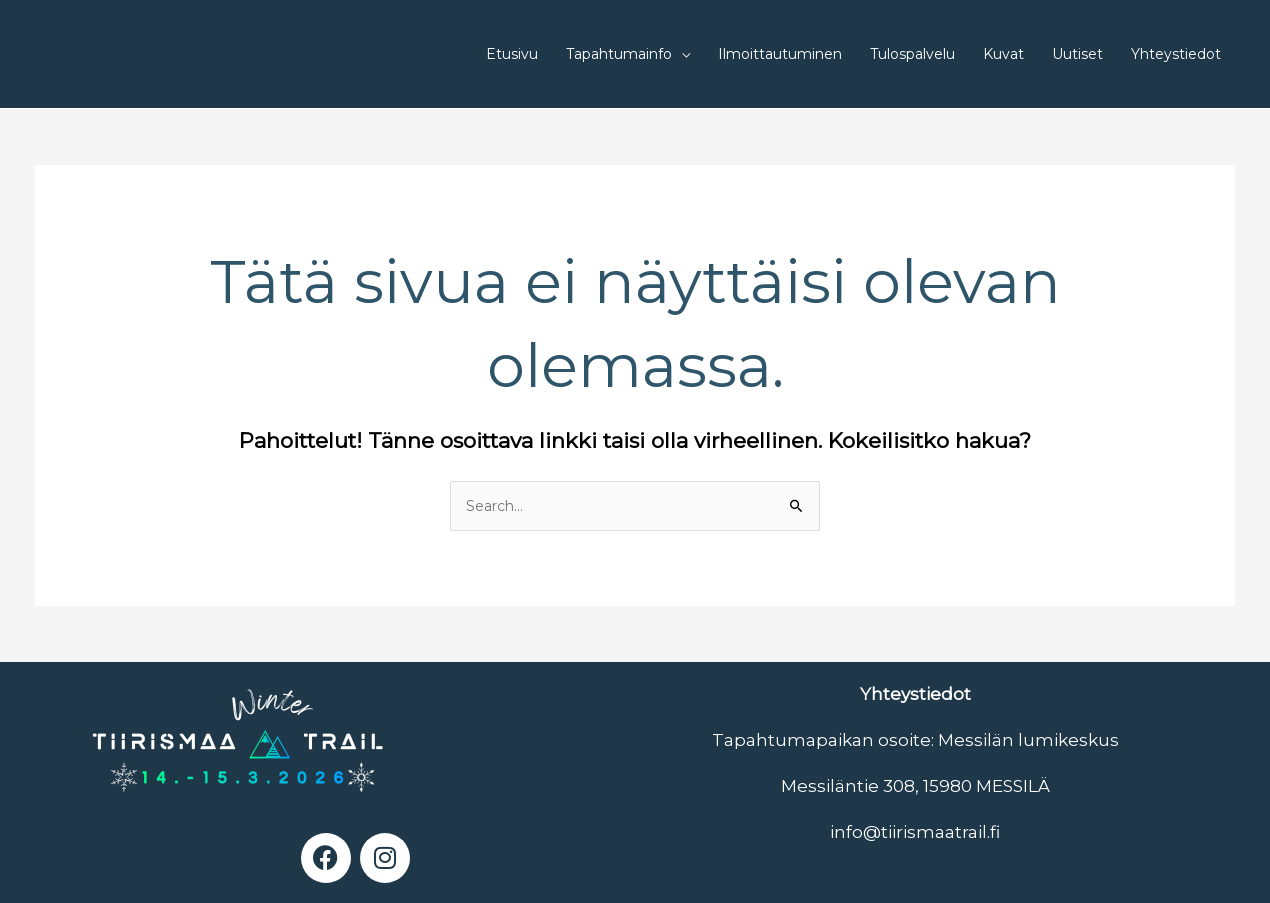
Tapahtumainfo (619, 54)
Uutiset (1077, 54)
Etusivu (512, 54)
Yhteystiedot (1176, 54)
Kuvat (1003, 54)
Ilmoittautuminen (780, 54)
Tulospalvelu (912, 54)
